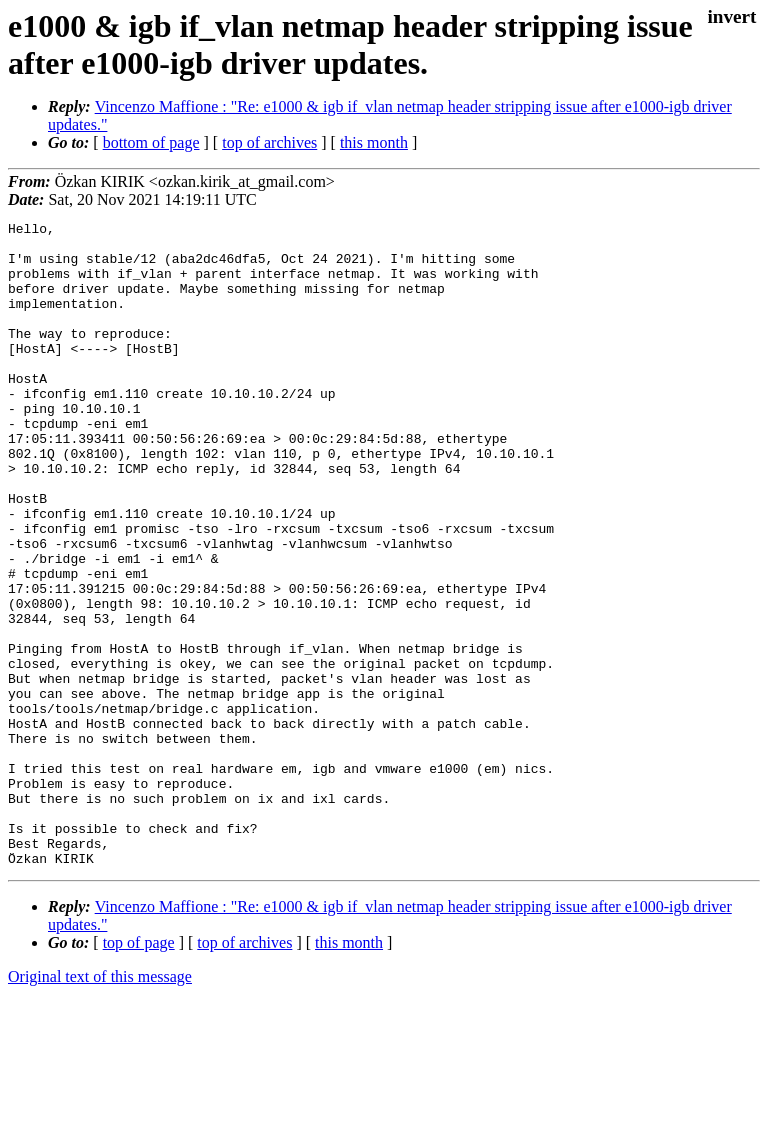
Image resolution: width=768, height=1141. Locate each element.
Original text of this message (100, 1105)
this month (374, 142)
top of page (139, 1071)
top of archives (269, 142)
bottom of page (151, 142)
